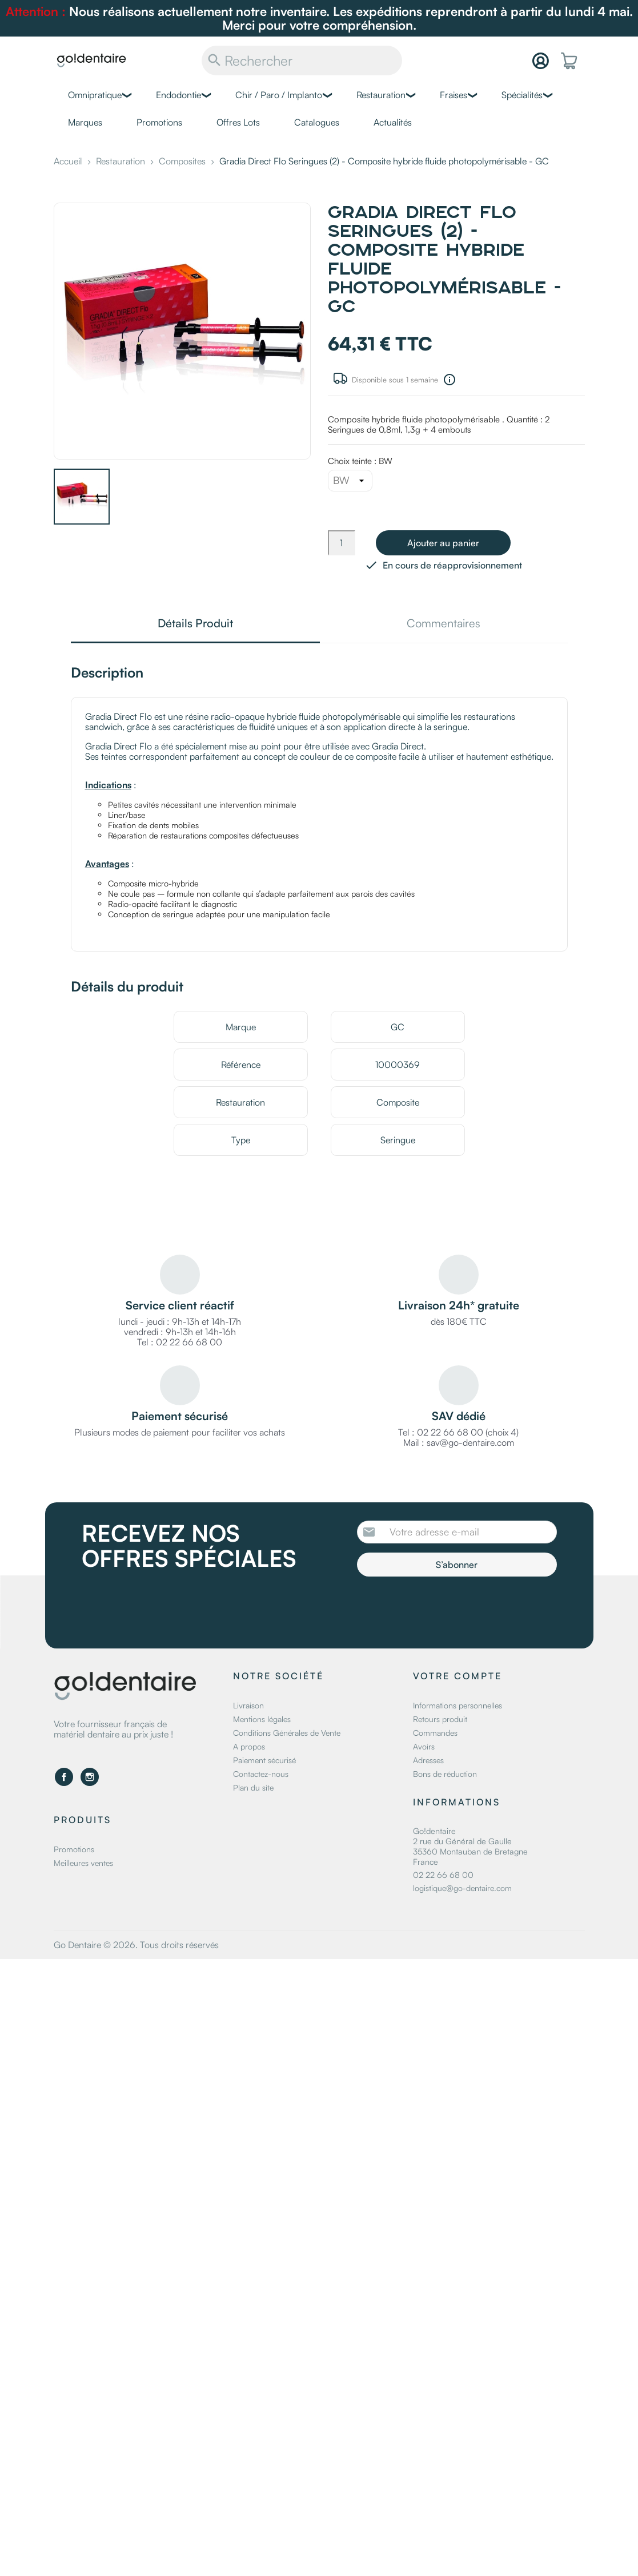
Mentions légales (262, 1719)
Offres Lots (238, 122)
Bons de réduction (445, 1774)
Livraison (248, 1705)
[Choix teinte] (350, 480)
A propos (249, 1746)
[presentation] (452, 1608)
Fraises (453, 94)
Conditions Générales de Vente (286, 1733)
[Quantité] (341, 542)
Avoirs (424, 1746)
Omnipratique (95, 94)
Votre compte (457, 1676)
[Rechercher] (302, 60)
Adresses (428, 1760)
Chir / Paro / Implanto (278, 94)
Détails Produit (195, 624)
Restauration (381, 94)
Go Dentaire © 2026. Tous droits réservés (136, 1944)
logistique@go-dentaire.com (462, 1888)
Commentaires (443, 624)
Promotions (159, 122)
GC (397, 1027)
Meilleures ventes (83, 1862)
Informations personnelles (457, 1705)
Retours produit (440, 1719)
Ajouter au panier (443, 543)
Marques (85, 122)
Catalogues (316, 122)
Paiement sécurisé (264, 1760)
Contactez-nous (260, 1774)
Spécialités (522, 94)
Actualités (393, 122)
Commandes (435, 1733)
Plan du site (253, 1787)
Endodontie (178, 94)
